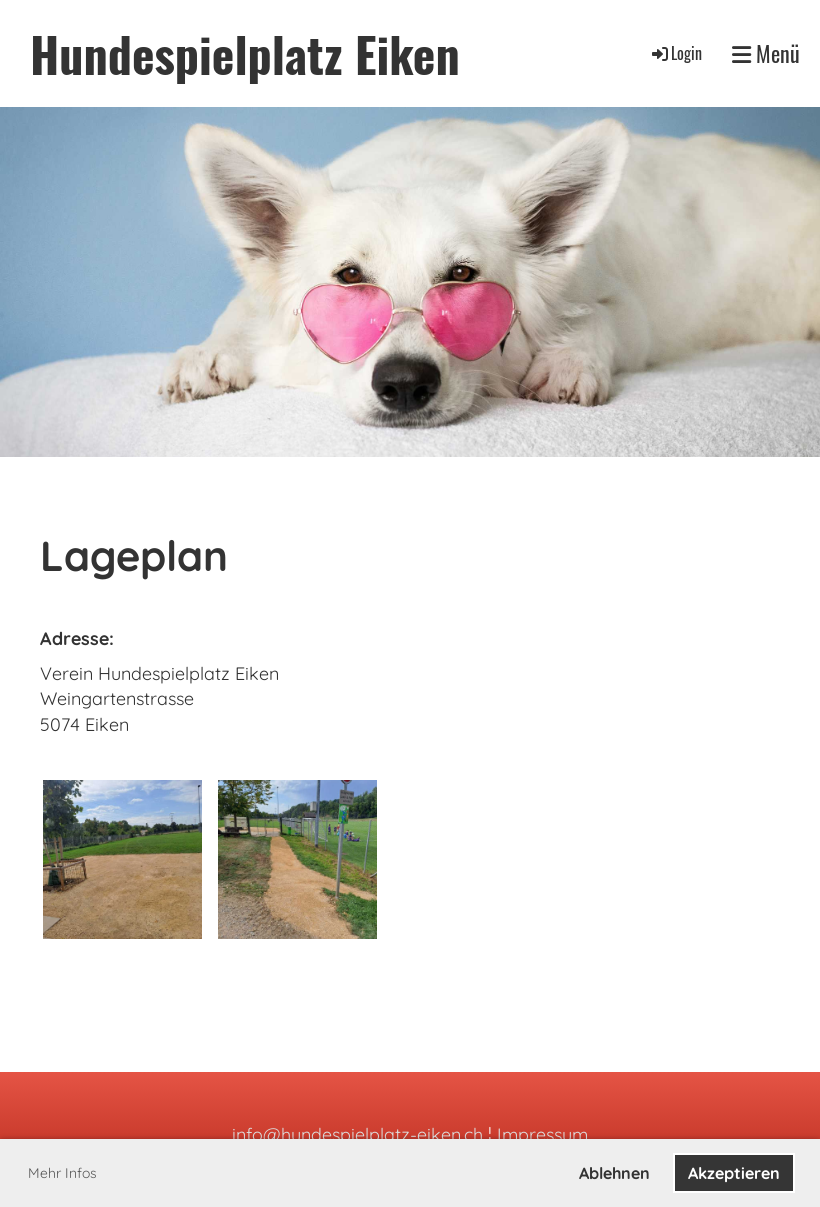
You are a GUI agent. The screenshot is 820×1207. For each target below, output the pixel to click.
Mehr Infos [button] (62, 1173)
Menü (766, 53)
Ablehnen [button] (614, 1173)
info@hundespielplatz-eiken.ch (357, 1134)
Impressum (542, 1134)
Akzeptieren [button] (734, 1173)
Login (675, 53)
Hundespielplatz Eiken (245, 53)
